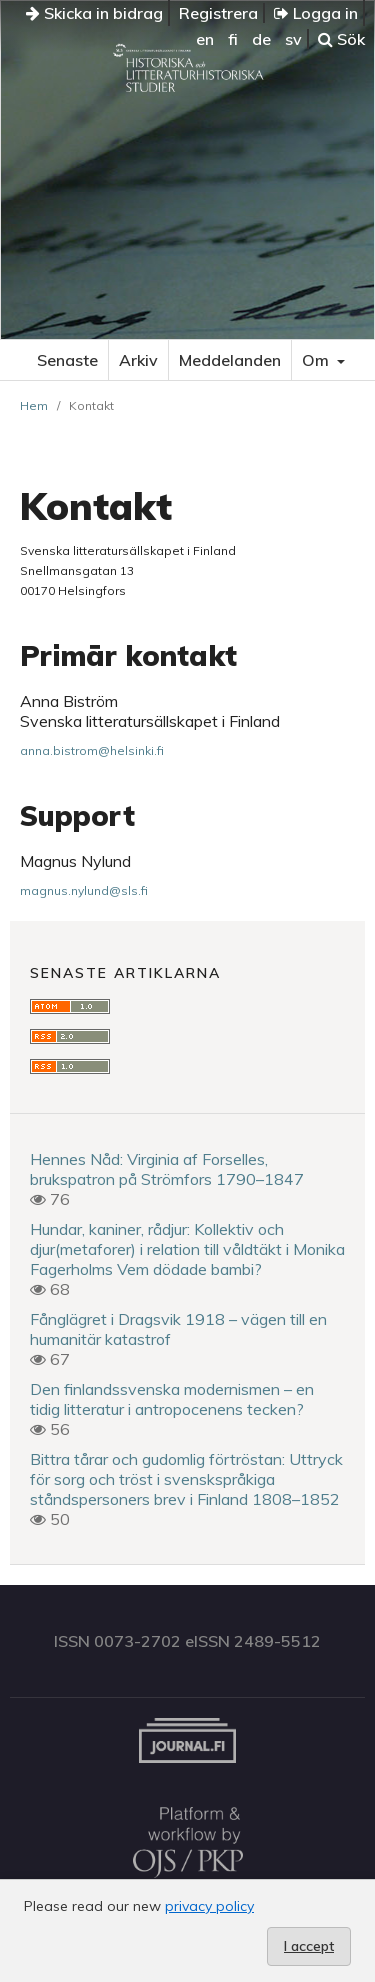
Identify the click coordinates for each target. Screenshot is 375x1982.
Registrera (218, 13)
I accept (309, 1946)
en (205, 39)
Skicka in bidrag (94, 13)
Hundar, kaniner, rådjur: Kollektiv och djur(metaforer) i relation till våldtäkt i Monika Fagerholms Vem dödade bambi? (187, 1249)
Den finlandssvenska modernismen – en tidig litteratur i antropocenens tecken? (172, 1399)
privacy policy (209, 1906)
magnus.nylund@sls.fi (84, 890)
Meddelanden (230, 360)
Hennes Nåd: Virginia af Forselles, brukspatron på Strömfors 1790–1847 (167, 1169)
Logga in (316, 13)
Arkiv (138, 360)
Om (317, 360)
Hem (34, 405)
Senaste (67, 360)
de (261, 39)
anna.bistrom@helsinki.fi (92, 750)
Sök (341, 39)
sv (293, 39)
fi (233, 39)
